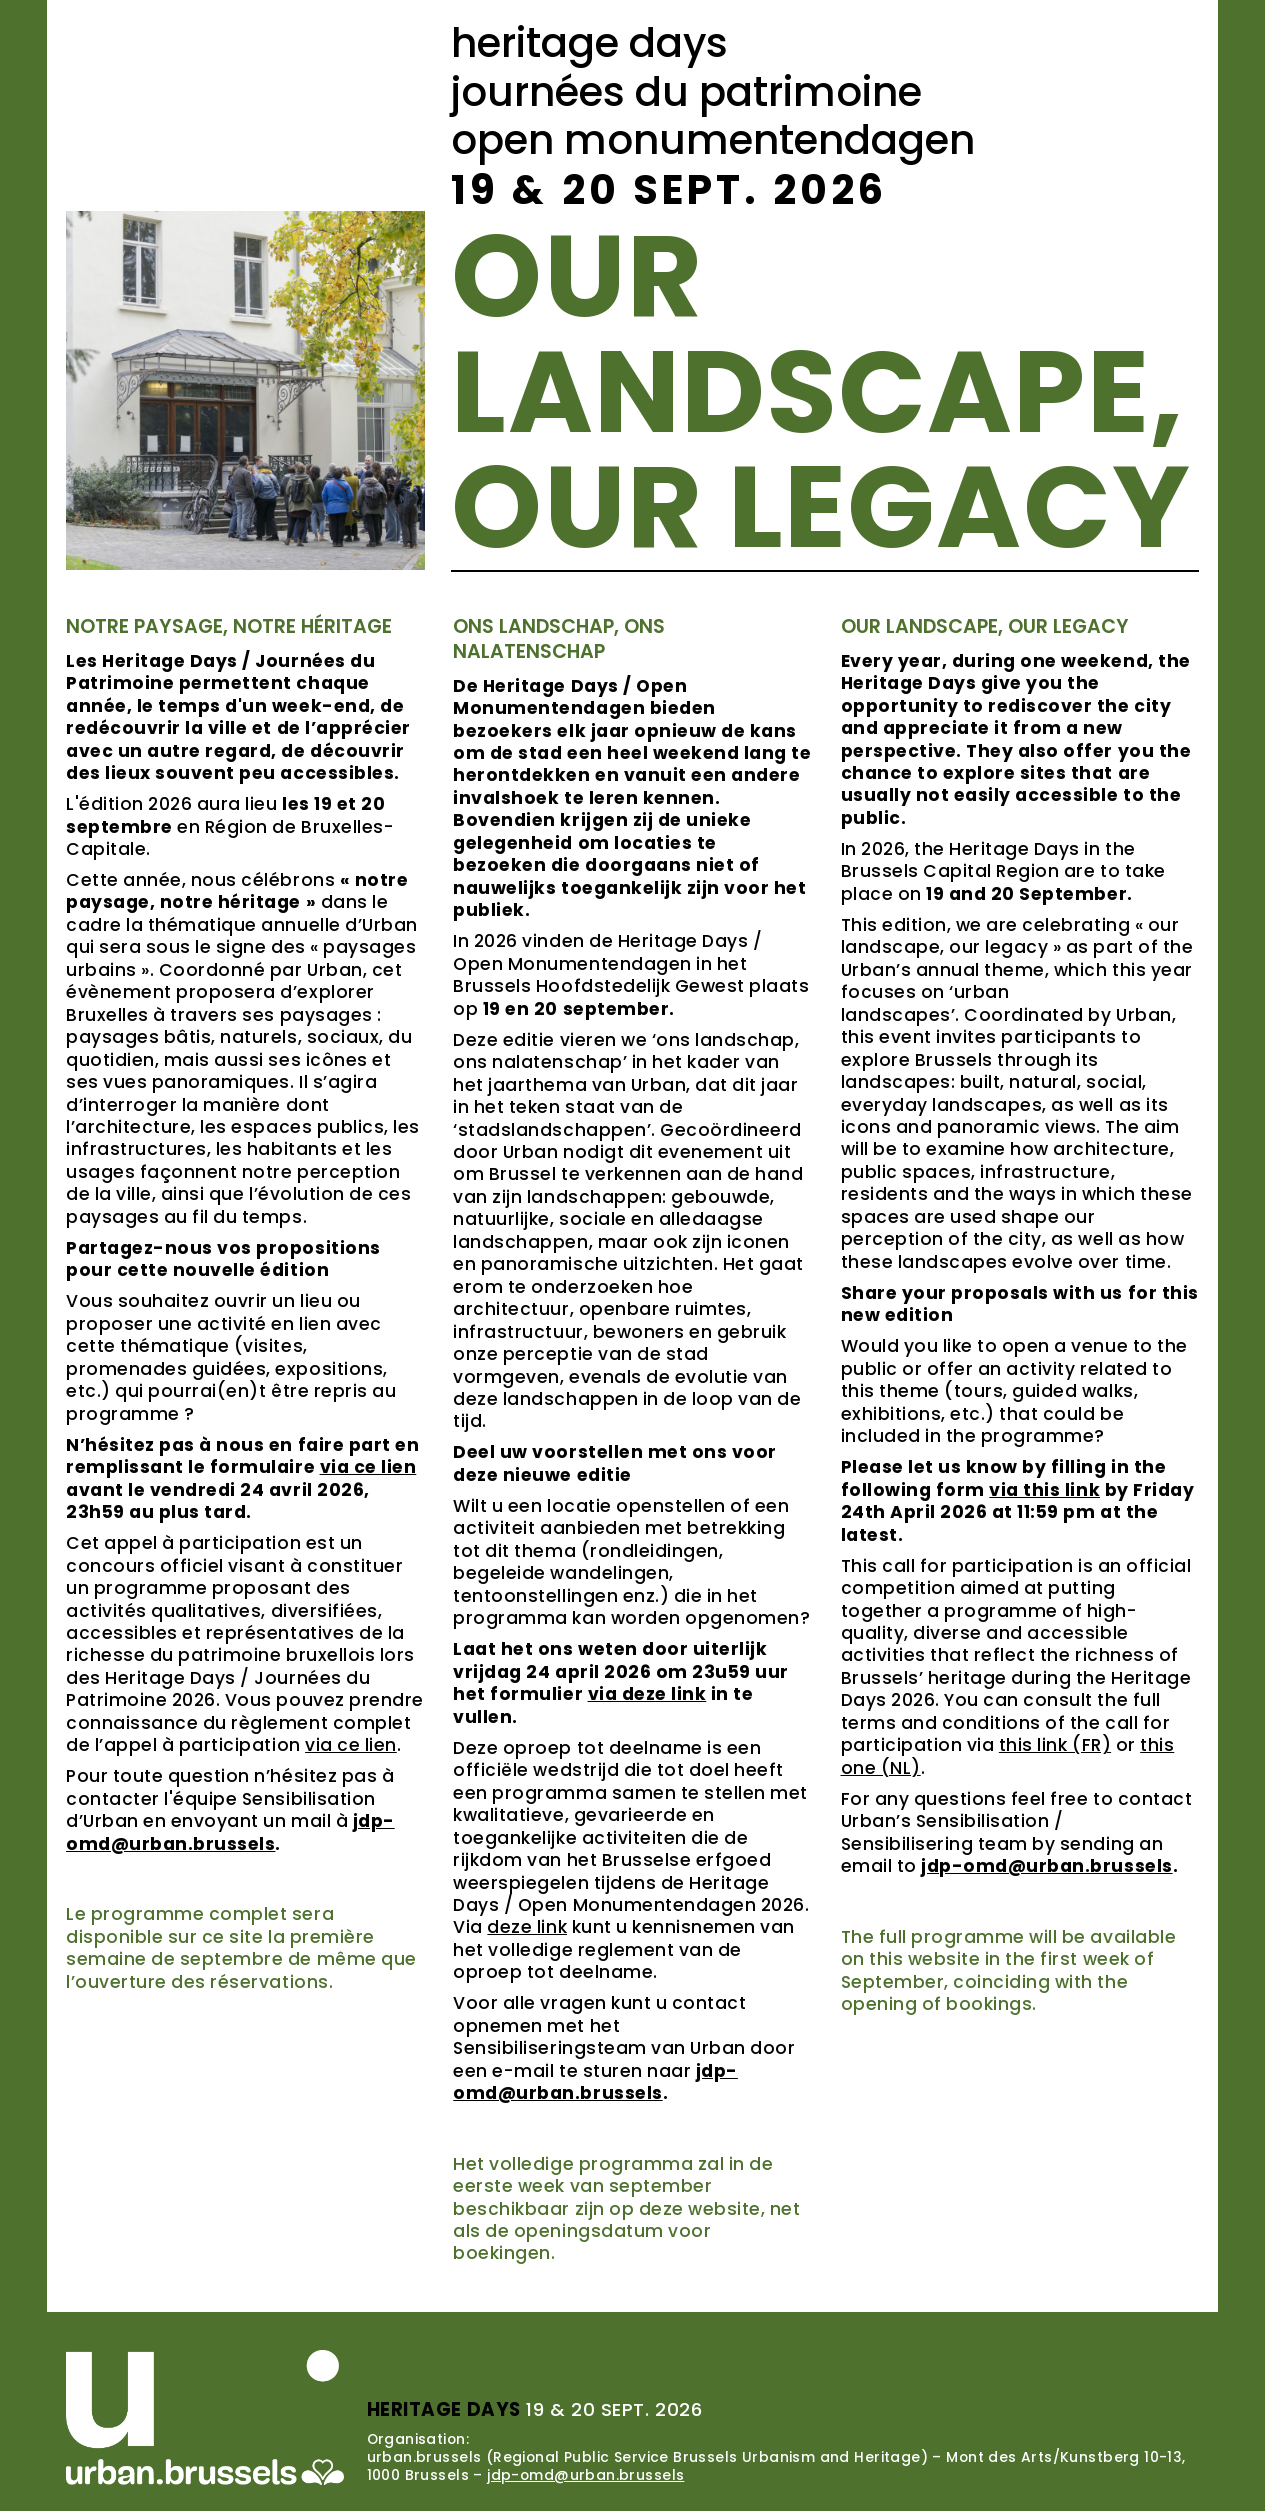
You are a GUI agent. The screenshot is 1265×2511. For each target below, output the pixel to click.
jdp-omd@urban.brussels (585, 2475)
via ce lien (351, 1745)
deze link (527, 1927)
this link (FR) (1055, 1745)
